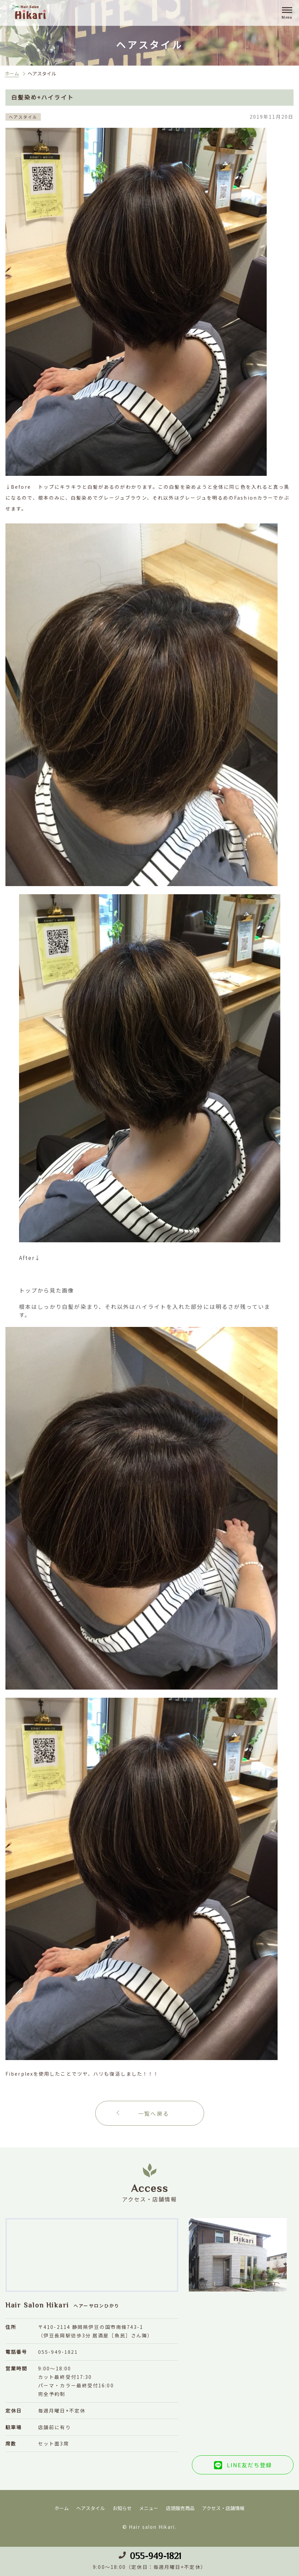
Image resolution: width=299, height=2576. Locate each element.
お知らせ (122, 2508)
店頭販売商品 (180, 2508)
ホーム (12, 73)
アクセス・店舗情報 (223, 2508)
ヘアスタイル (90, 2508)
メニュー (148, 2508)
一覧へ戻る (153, 2113)
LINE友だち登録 (249, 2465)
